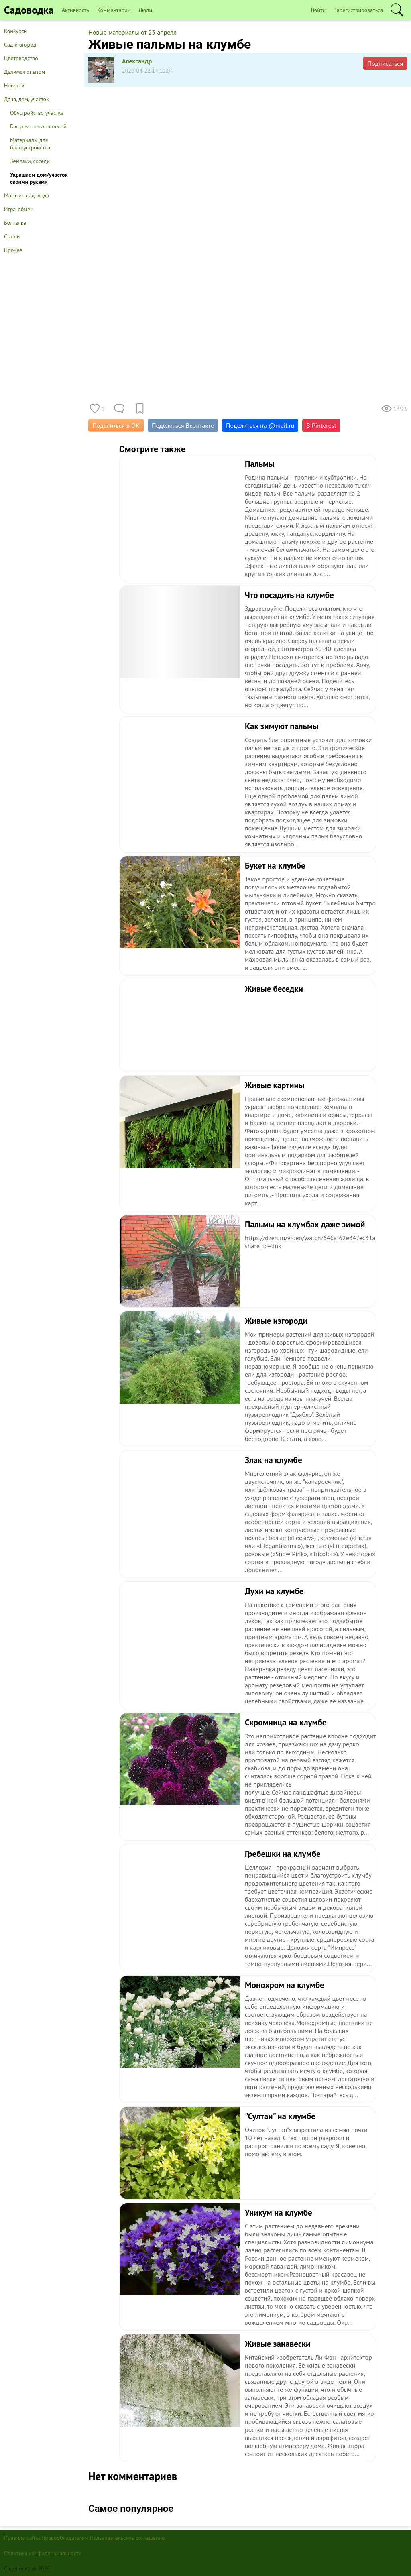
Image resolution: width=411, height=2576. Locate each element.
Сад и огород (20, 44)
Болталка (15, 222)
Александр (137, 61)
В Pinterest (321, 425)
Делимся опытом (24, 71)
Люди (145, 10)
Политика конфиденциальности (42, 2553)
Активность (75, 10)
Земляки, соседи (30, 161)
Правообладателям (64, 2537)
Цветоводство (21, 58)
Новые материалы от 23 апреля (132, 32)
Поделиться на (260, 425)
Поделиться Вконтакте (183, 425)
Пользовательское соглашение (127, 2537)
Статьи (12, 236)
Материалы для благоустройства (30, 143)
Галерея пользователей (38, 126)
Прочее (13, 250)
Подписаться (385, 63)
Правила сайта (22, 2537)
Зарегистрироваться (358, 10)
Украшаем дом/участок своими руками (38, 178)
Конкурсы (16, 31)
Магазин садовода (26, 195)
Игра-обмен (18, 209)
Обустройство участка (36, 112)
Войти (318, 10)
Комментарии (113, 10)
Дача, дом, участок (26, 99)
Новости (14, 85)
